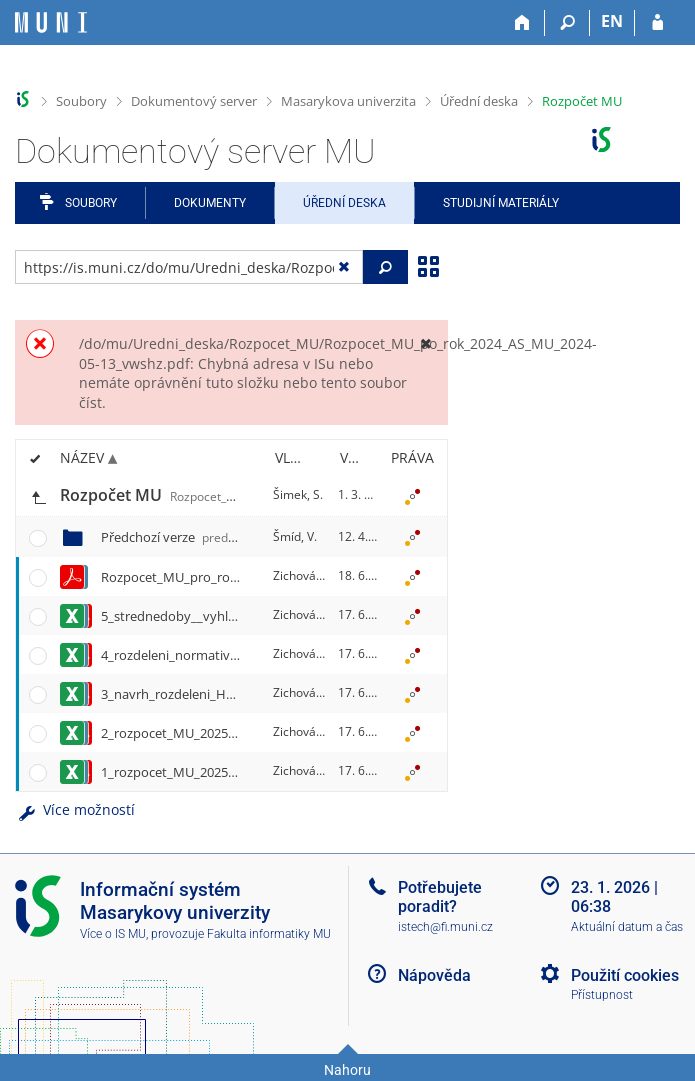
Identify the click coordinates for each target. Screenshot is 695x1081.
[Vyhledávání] (567, 23)
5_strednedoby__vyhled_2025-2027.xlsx (218, 616)
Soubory (81, 101)
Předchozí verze (190, 537)
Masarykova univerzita (348, 101)
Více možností (75, 809)
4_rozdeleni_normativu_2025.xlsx (199, 655)
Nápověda (434, 975)
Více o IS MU (113, 934)
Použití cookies (625, 975)
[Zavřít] (425, 343)
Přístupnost (602, 995)
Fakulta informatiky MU (269, 934)
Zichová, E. (302, 575)
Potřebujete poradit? (440, 897)
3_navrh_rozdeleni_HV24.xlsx (187, 694)
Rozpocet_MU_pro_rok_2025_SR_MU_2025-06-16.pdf (256, 577)
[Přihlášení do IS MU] (657, 23)
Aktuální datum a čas (627, 927)
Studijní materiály (501, 203)
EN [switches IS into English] (612, 21)
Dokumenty (210, 203)
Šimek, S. (298, 494)
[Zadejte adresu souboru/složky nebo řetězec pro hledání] (189, 267)
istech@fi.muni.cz (445, 927)
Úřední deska (479, 101)
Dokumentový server (194, 101)
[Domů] (522, 23)
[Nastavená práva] (412, 496)
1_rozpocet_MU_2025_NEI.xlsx (191, 772)
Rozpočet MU (582, 101)
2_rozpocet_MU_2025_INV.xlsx (191, 733)
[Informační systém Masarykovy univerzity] (51, 22)
